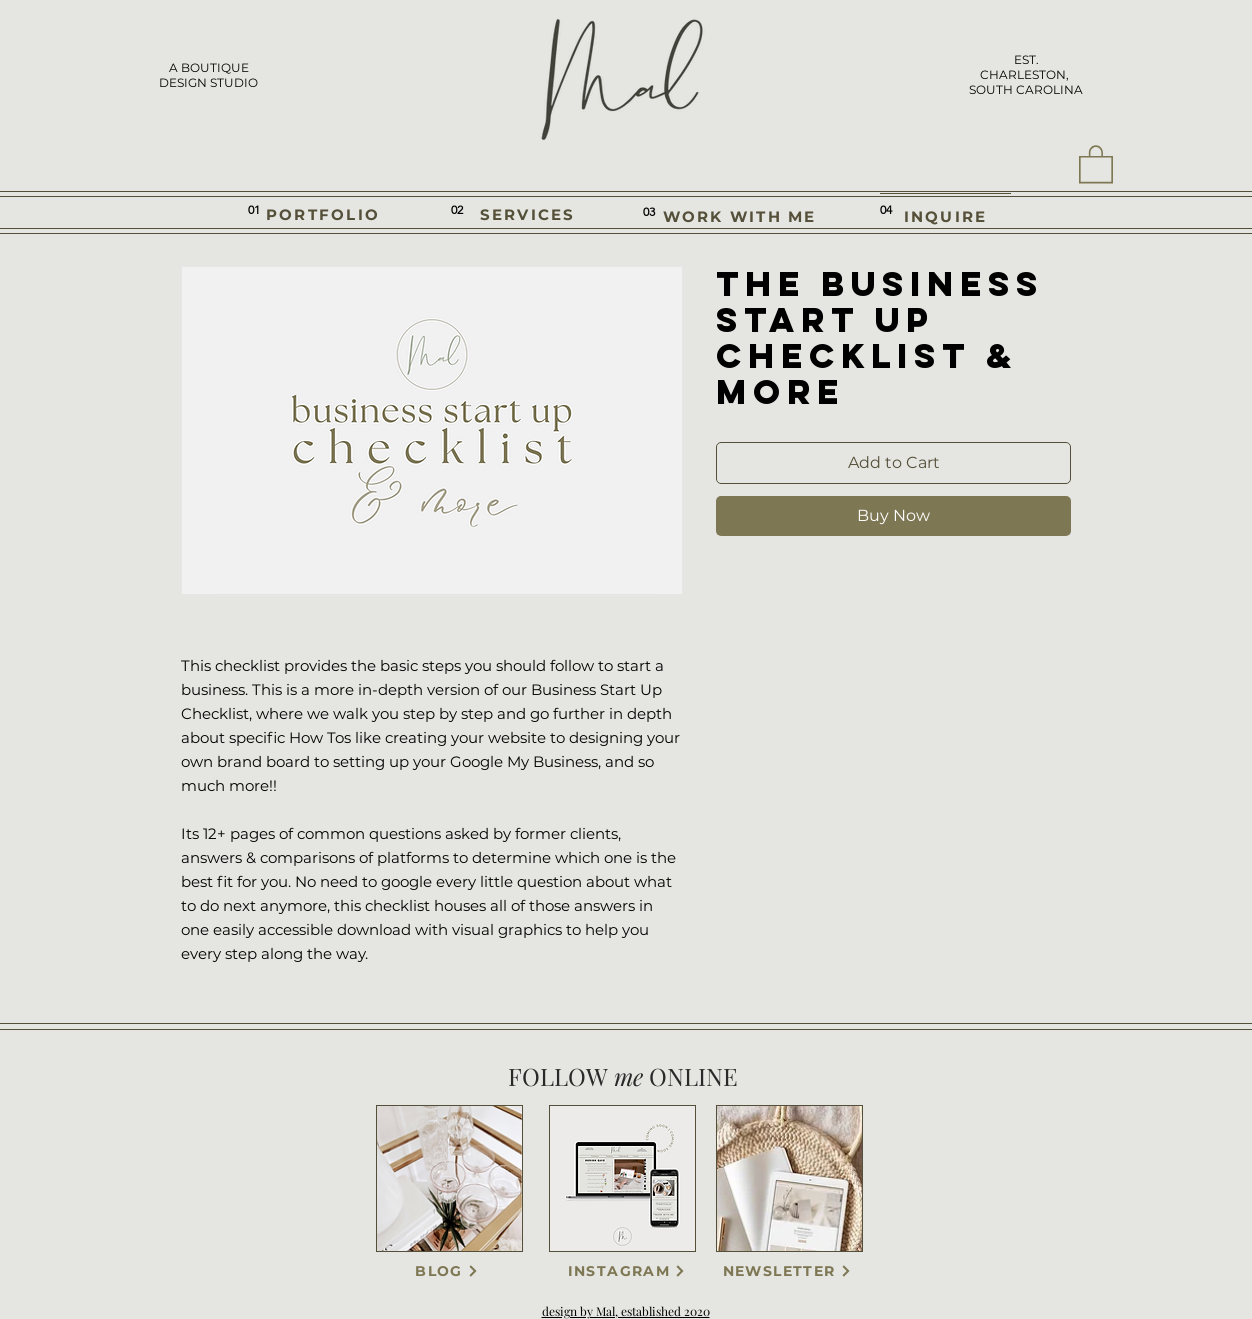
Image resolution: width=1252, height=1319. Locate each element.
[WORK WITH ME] (739, 216)
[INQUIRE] (945, 215)
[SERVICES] (527, 214)
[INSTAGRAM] (627, 1271)
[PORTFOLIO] (323, 214)
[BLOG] (447, 1271)
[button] (1096, 163)
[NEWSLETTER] (787, 1271)
